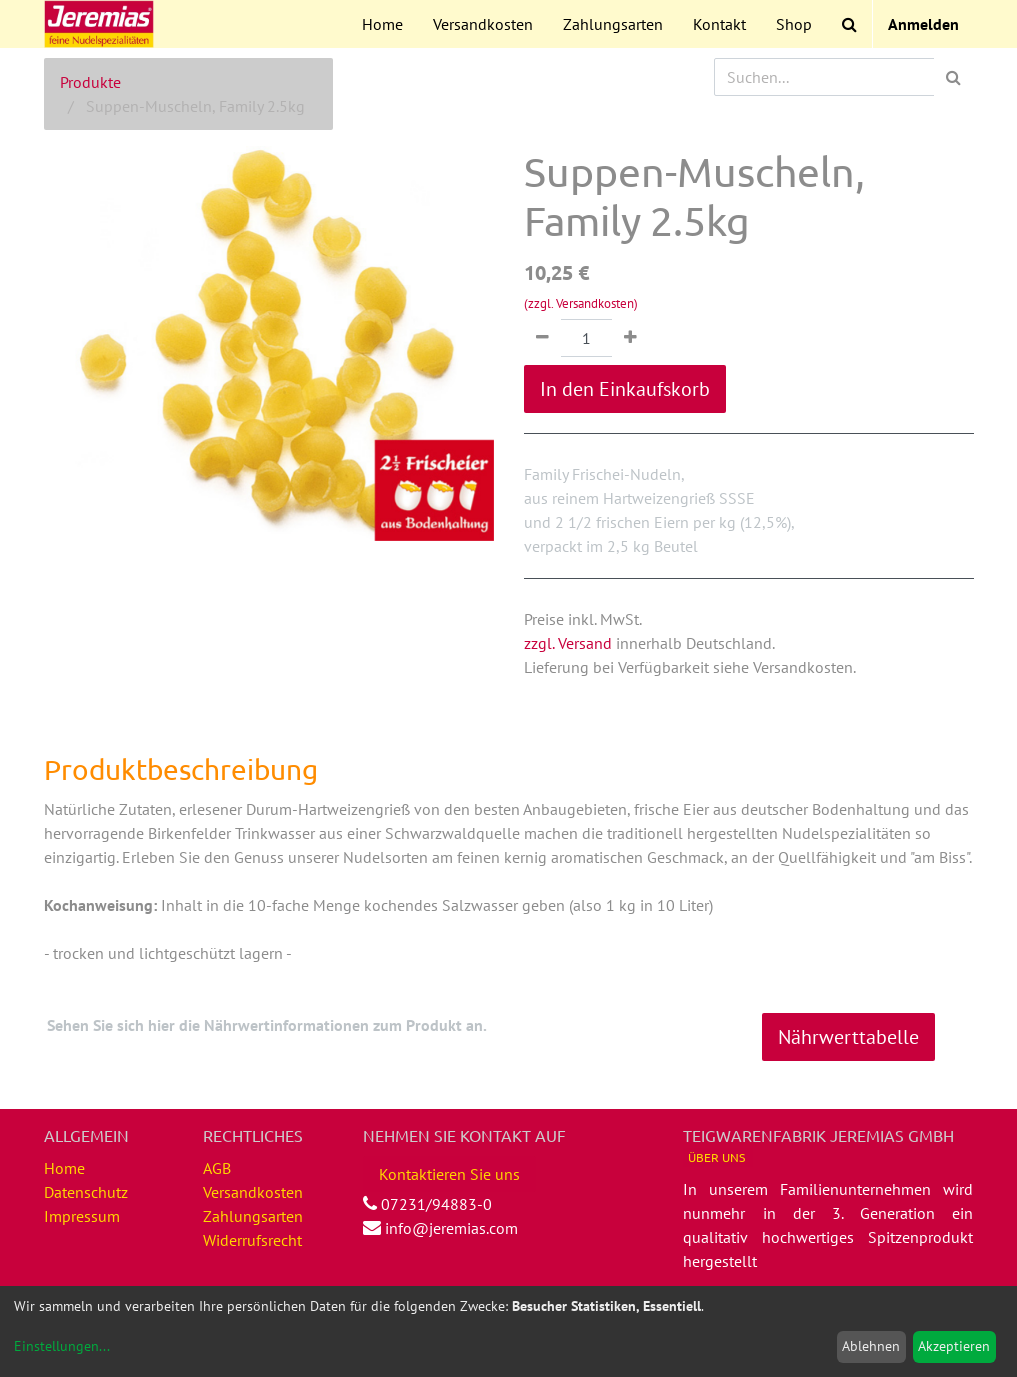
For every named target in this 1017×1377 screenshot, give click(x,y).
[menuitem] (382, 24)
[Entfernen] (542, 338)
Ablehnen (871, 1346)
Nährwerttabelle (848, 1037)
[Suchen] (953, 77)
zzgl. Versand (568, 643)
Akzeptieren (954, 1346)
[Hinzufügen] (630, 338)
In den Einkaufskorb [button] (625, 389)
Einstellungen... (62, 1346)
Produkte (90, 82)
